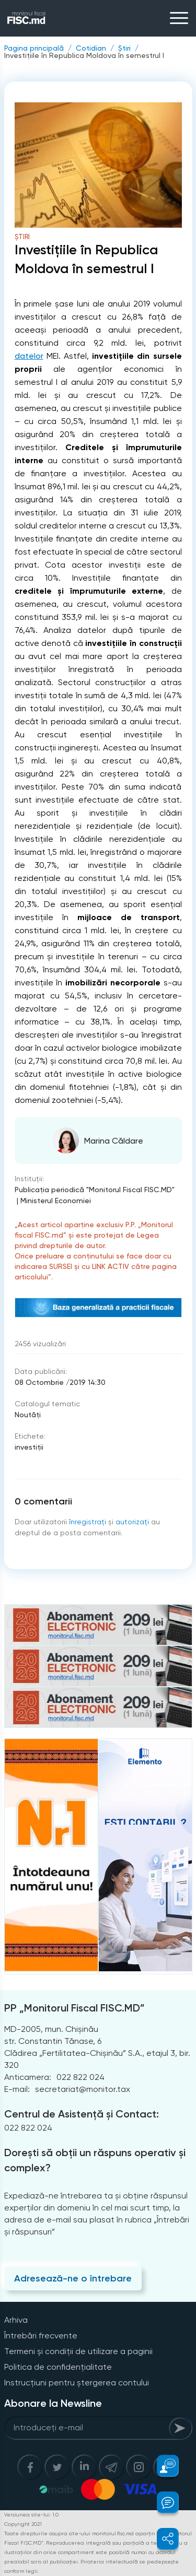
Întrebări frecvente (40, 2335)
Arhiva (16, 2320)
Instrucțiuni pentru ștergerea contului (76, 2382)
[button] (162, 2466)
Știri (124, 48)
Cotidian (91, 48)
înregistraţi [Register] (87, 1522)
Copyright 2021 (23, 2524)
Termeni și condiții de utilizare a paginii (78, 2351)
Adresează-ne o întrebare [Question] (73, 2278)
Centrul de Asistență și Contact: (81, 2114)
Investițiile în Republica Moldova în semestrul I (84, 55)
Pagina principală (34, 48)
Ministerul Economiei (55, 1200)
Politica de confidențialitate (58, 2367)
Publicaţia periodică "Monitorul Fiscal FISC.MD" (95, 1189)
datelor (29, 356)
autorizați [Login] (132, 1522)
